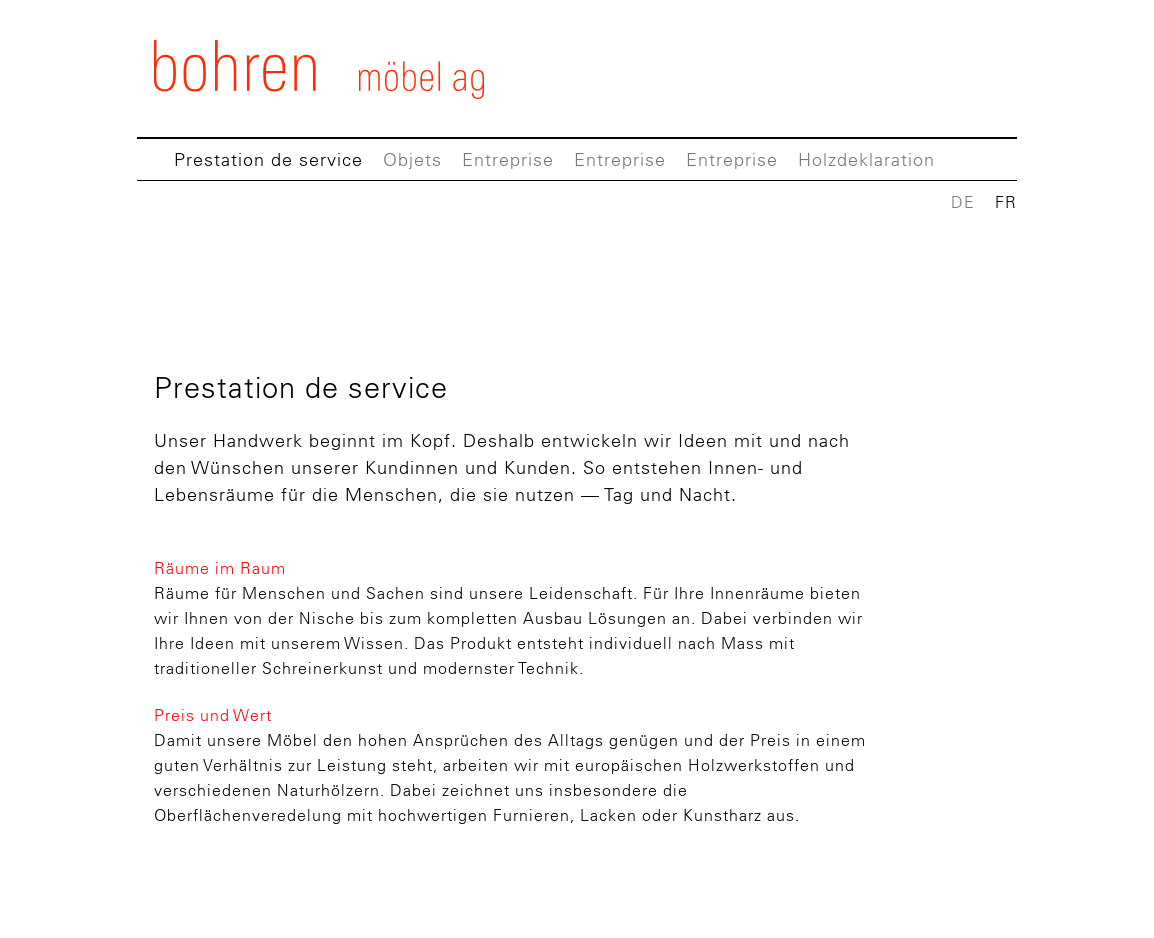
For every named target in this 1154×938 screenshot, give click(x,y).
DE (963, 202)
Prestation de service (268, 160)
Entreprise (508, 160)
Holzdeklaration (866, 160)
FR (1006, 202)
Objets (412, 160)
